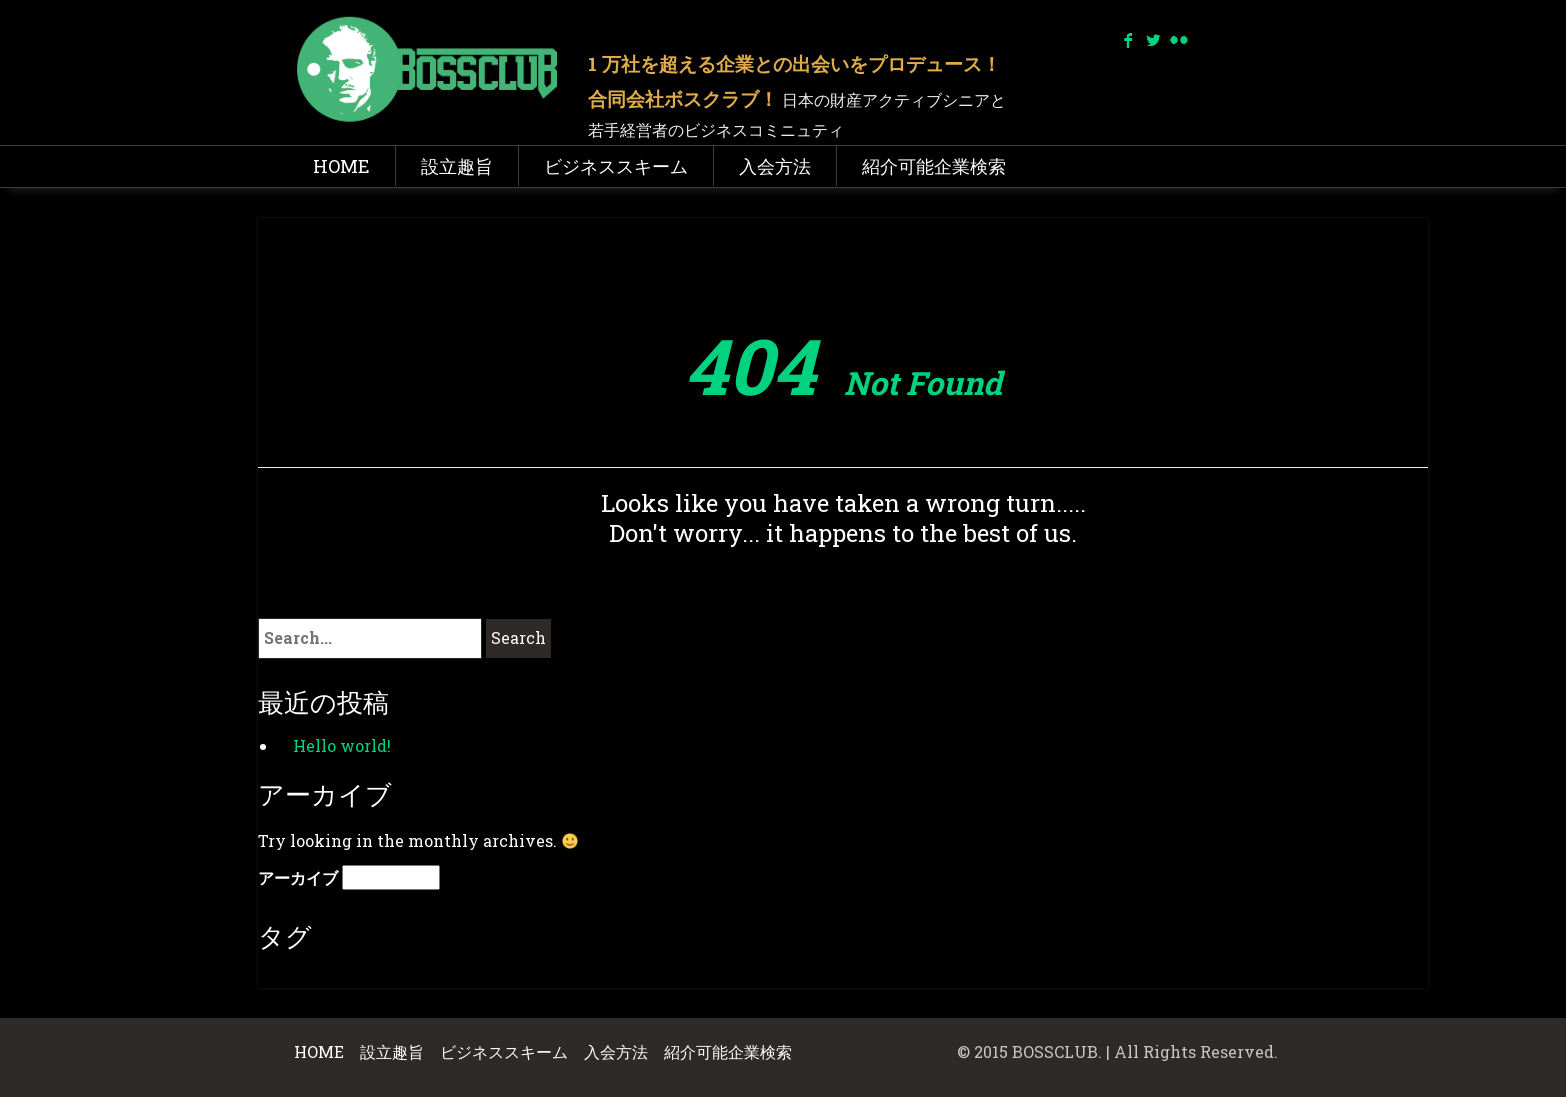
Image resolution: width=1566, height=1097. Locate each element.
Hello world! (342, 745)
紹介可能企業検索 (934, 166)
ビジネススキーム (616, 166)
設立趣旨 (457, 166)
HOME (341, 166)
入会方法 (775, 166)
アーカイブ (298, 877)
